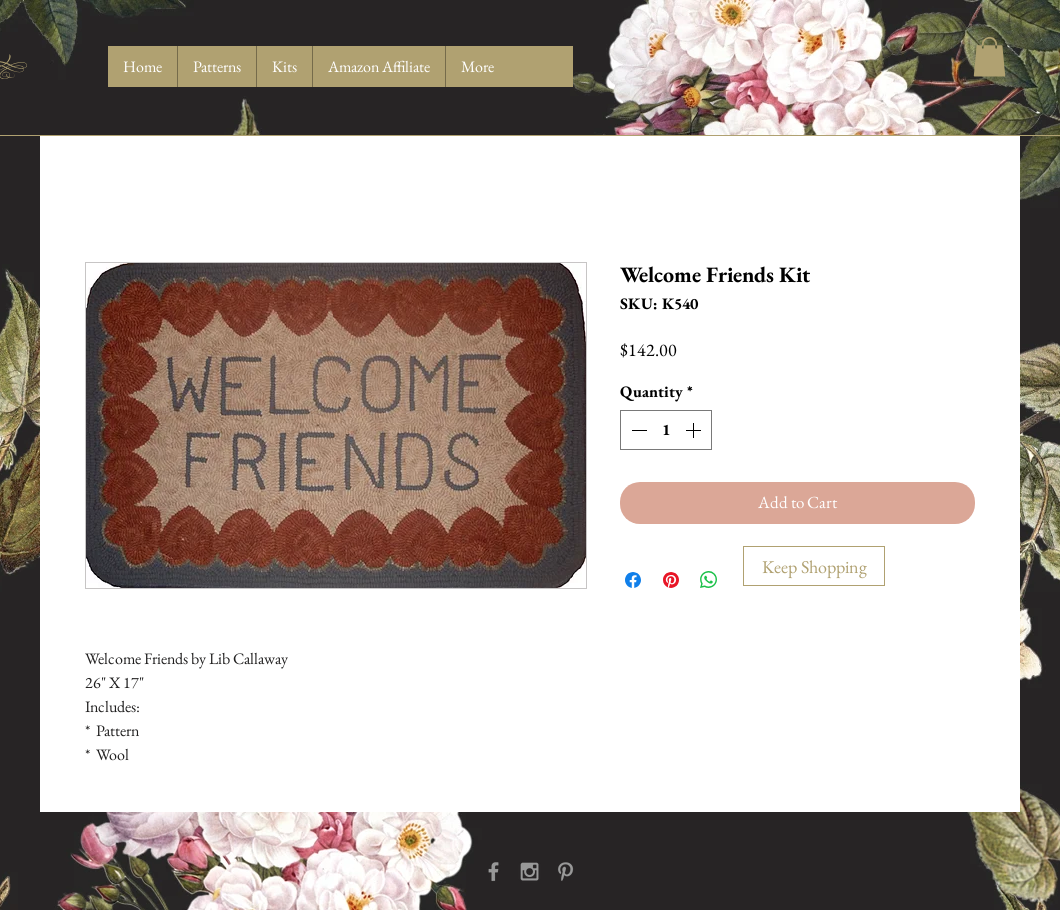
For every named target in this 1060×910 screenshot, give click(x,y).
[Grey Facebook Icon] (493, 871)
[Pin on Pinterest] (671, 580)
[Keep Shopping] (814, 566)
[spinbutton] (666, 430)
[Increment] (695, 430)
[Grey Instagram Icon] (529, 871)
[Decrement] (637, 430)
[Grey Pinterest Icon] (565, 871)
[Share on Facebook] (633, 580)
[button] (989, 56)
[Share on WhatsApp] (709, 580)
